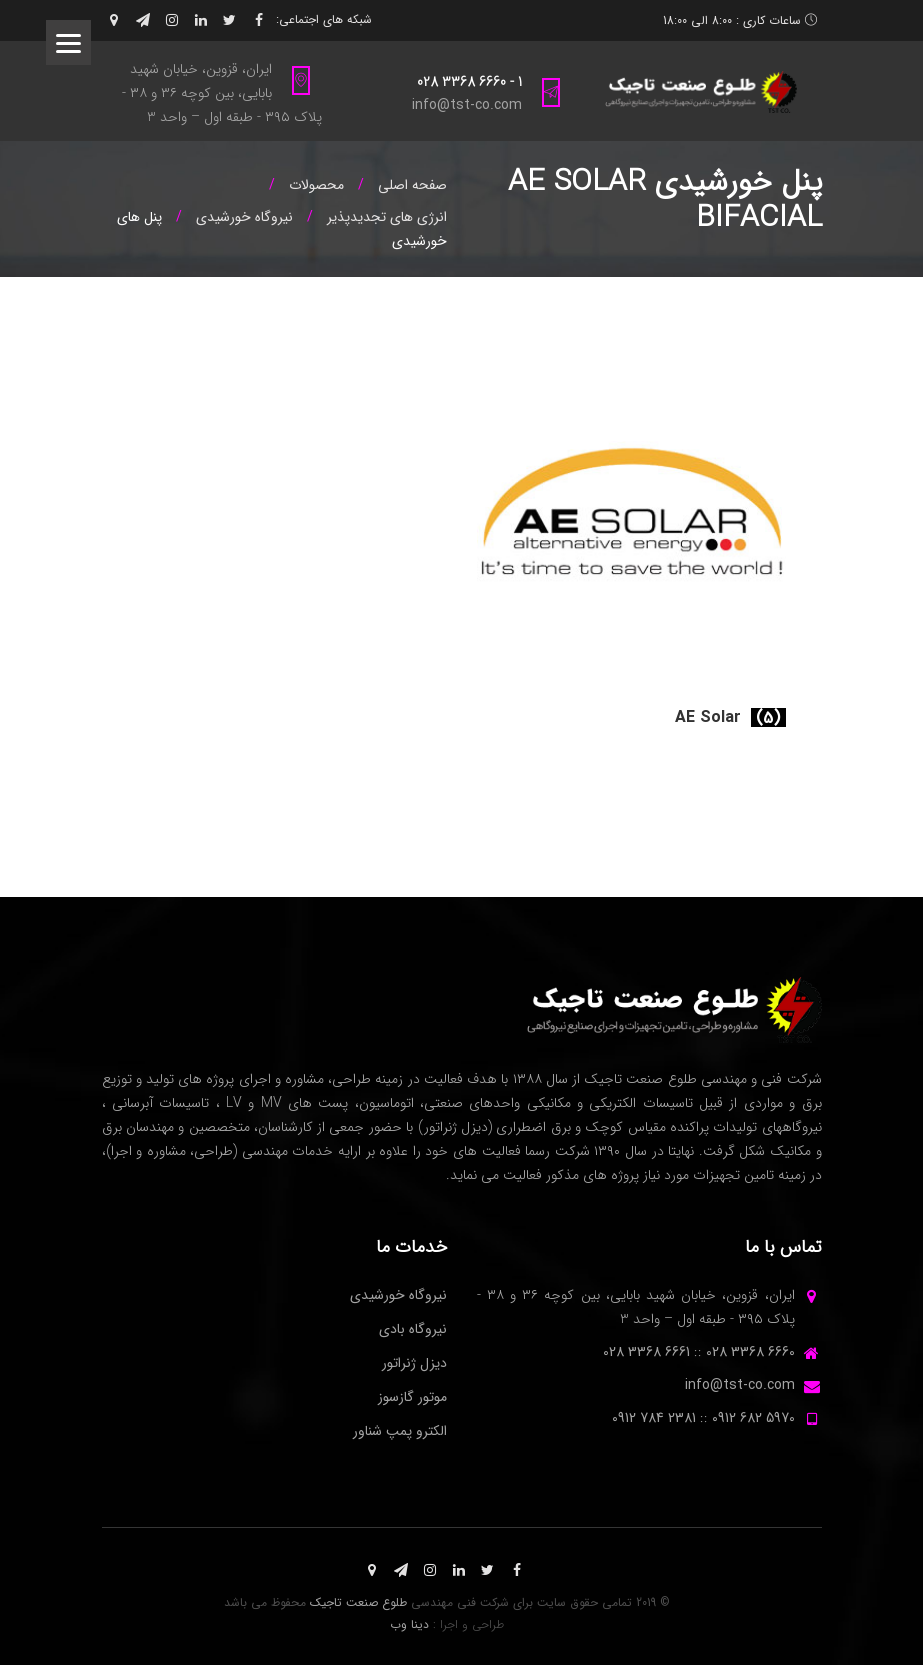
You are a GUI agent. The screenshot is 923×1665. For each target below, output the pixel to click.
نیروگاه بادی (413, 1329)
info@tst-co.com (467, 105)
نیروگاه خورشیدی (244, 217)
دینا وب (409, 1624)
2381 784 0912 (654, 1418)
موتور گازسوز (412, 1397)
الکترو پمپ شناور (400, 1431)
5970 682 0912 (753, 1418)
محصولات (316, 185)
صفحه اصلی (412, 185)
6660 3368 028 (750, 1352)
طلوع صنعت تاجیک (358, 1602)
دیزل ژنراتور (414, 1363)
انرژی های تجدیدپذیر (387, 217)
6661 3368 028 (646, 1352)
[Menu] (68, 42)
